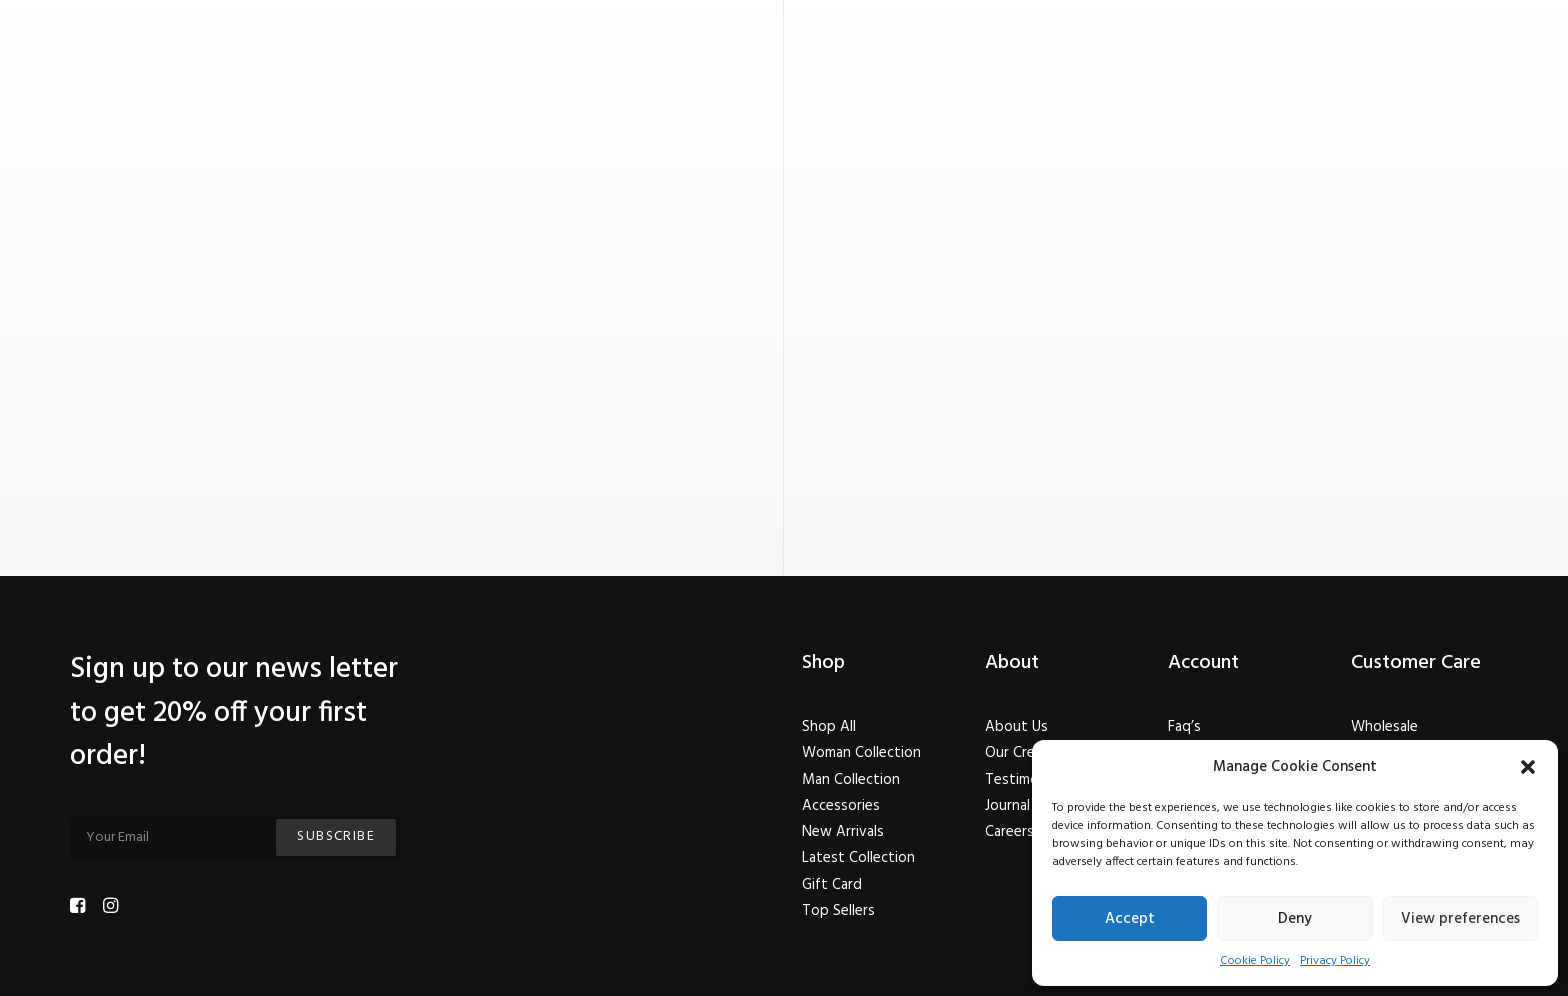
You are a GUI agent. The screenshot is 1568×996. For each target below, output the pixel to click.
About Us (1016, 727)
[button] (1528, 767)
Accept (1130, 919)
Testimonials (1026, 780)
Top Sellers (838, 911)
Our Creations (1030, 753)
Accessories (841, 806)
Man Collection (851, 780)
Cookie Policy (1255, 961)
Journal (1007, 806)
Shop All (829, 727)
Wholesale (1384, 727)
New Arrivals (843, 832)
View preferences (1460, 919)
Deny (1295, 919)
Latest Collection (858, 858)
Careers (1009, 832)
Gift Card (832, 885)
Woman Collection (861, 753)
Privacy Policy (1335, 961)
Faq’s (1184, 727)
